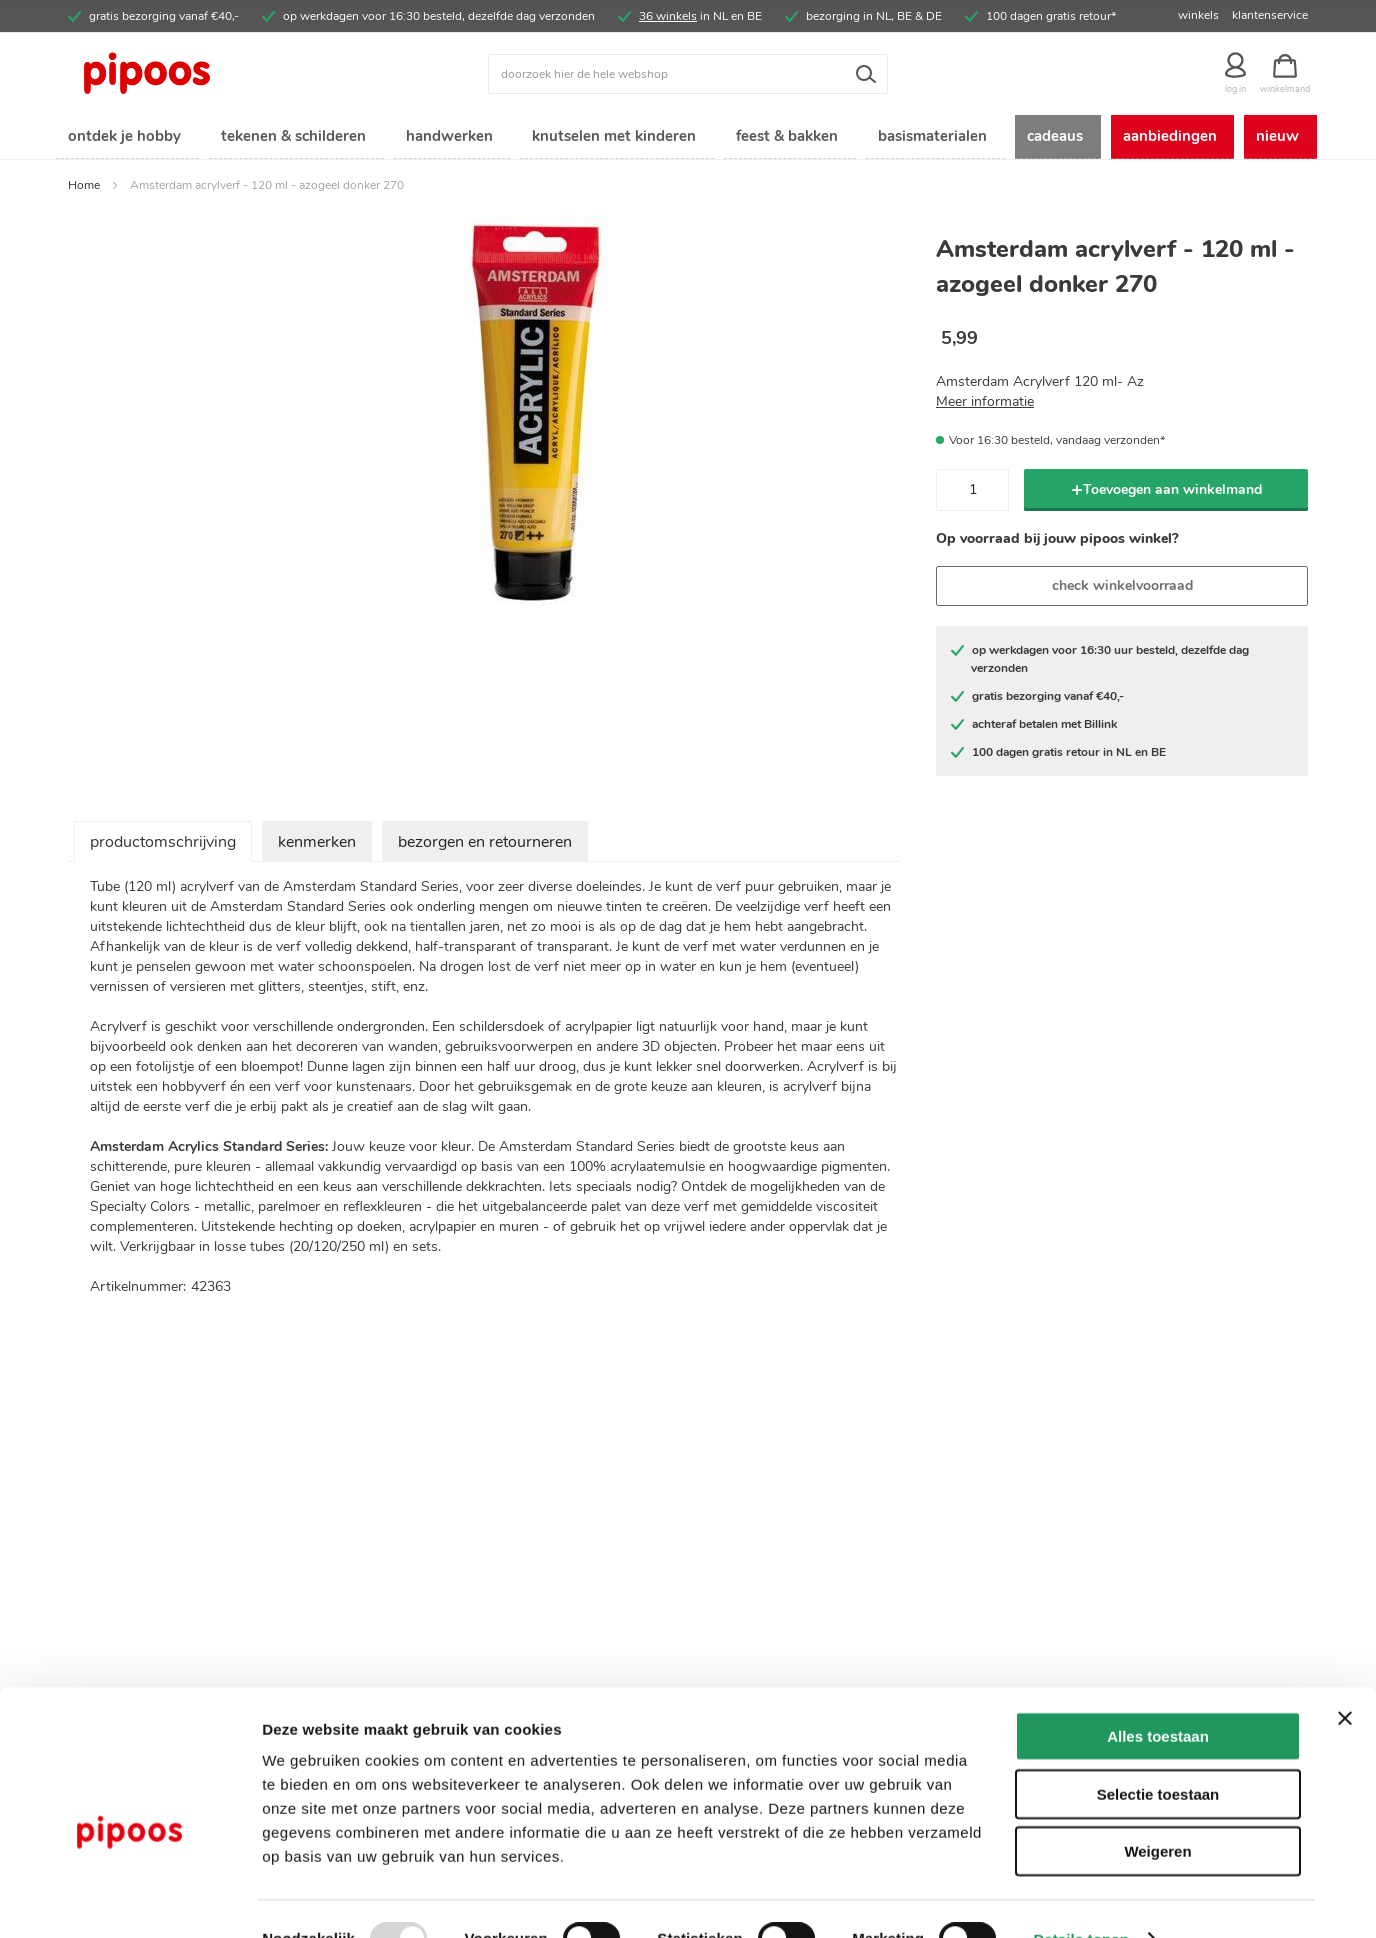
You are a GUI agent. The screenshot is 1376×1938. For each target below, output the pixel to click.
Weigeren (1157, 1810)
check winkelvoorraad (1122, 588)
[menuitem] (123, 138)
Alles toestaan (1158, 1695)
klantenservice (1270, 15)
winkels (1198, 15)
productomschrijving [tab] (163, 845)
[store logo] (223, 74)
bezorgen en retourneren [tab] (485, 845)
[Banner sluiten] (1345, 1678)
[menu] (688, 138)
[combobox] (688, 74)
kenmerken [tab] (317, 845)
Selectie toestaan (1158, 1753)
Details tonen (1080, 1898)
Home (84, 188)
